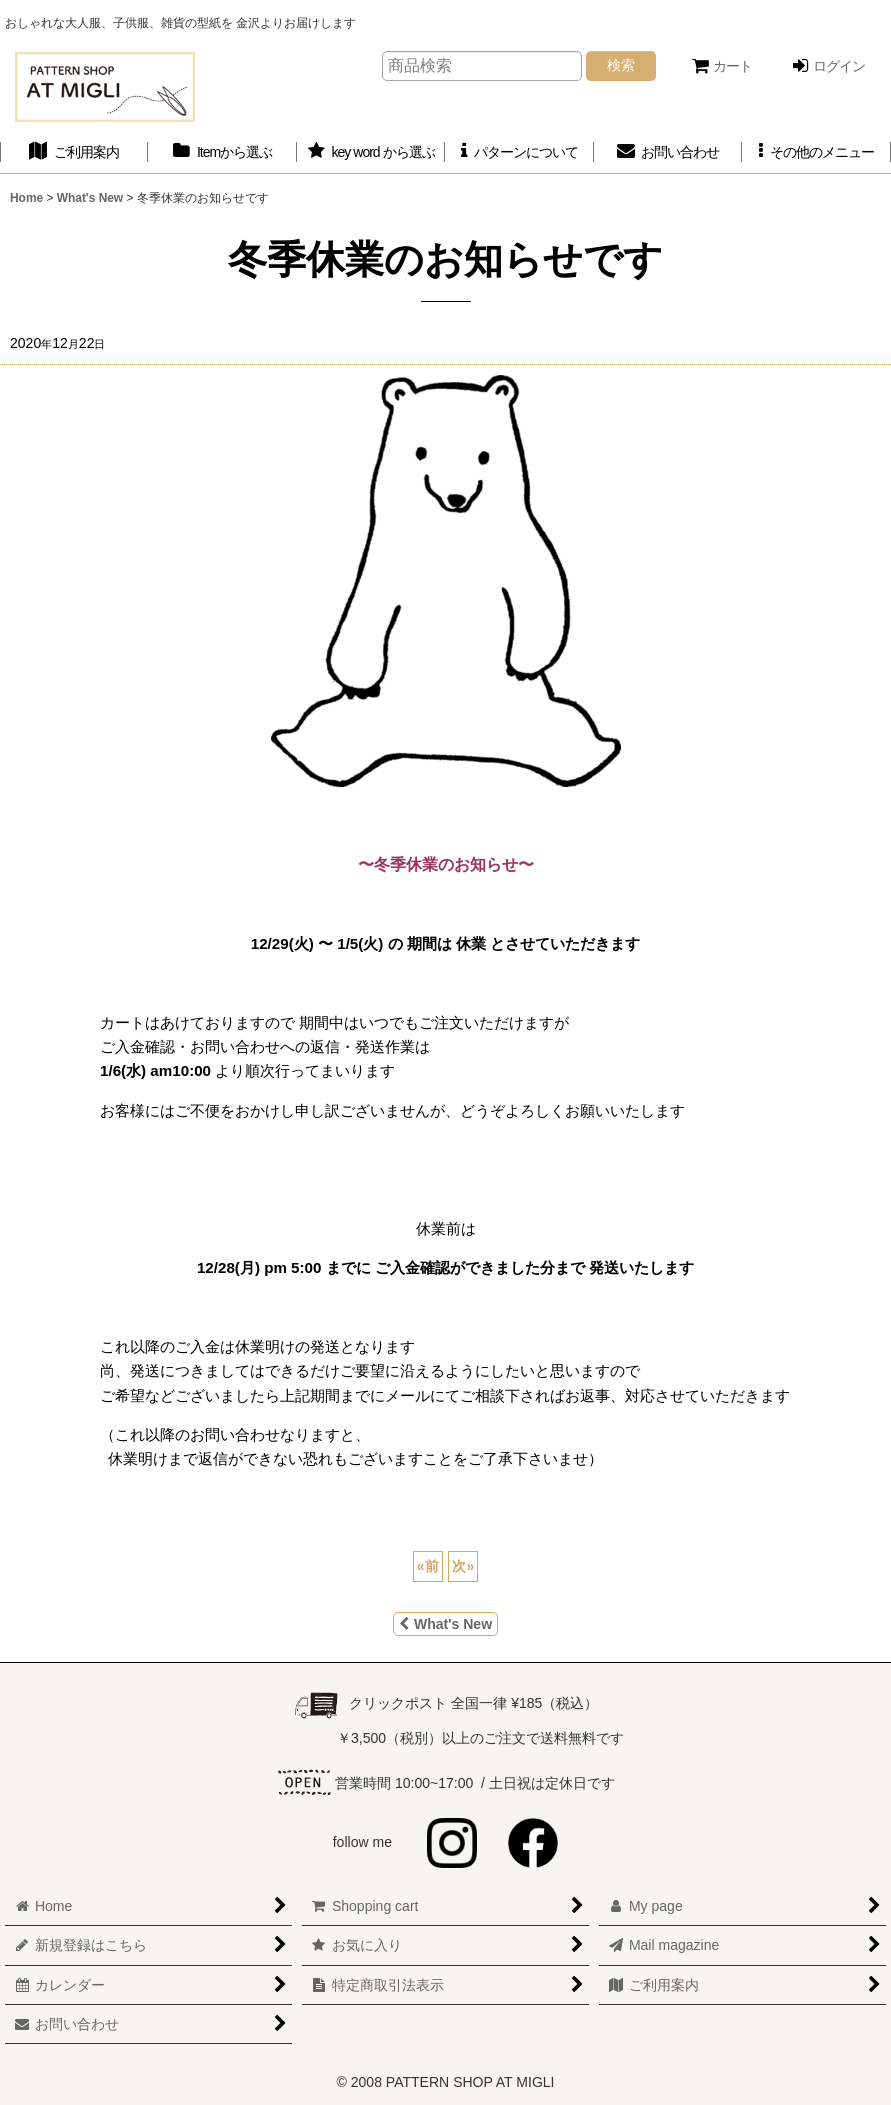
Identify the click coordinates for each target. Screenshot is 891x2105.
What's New (445, 1624)
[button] (816, 152)
